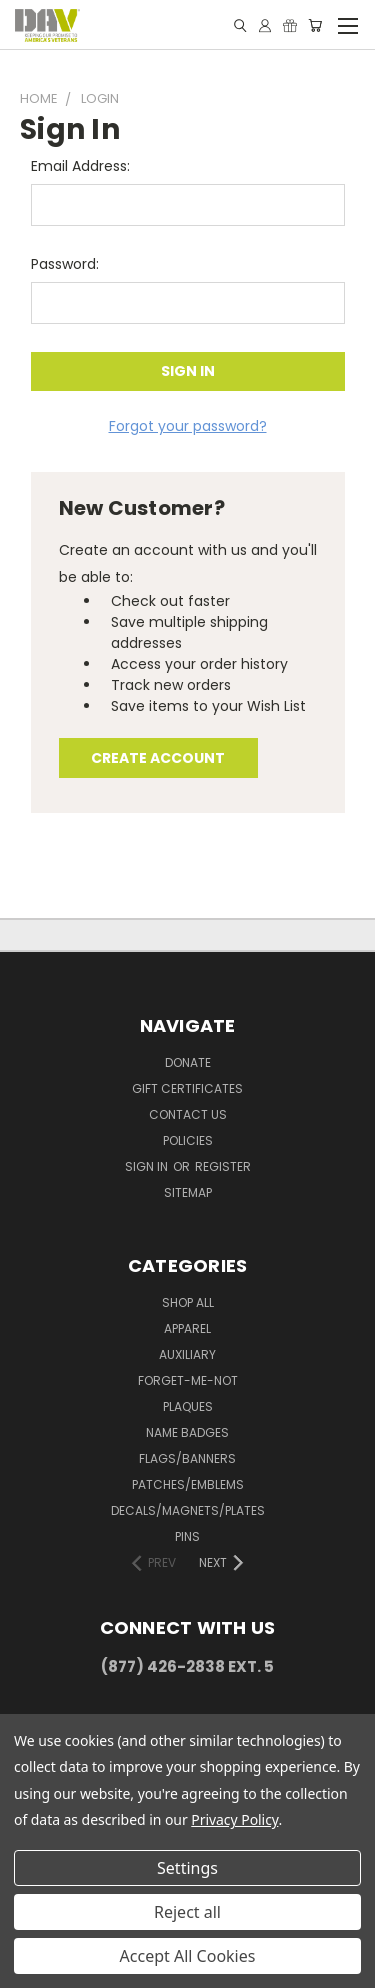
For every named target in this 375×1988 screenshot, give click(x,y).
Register (223, 1166)
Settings (187, 1868)
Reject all (187, 1912)
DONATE (188, 1062)
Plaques (188, 1406)
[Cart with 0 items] (315, 25)
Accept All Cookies (188, 1956)
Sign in (148, 1166)
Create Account (158, 758)
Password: (65, 264)
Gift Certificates (187, 1088)
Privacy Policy (234, 1819)
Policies (188, 1140)
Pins (187, 1536)
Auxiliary (187, 1354)
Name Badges (187, 1432)
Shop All (188, 1302)
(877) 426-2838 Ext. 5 (187, 1666)
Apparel (187, 1328)
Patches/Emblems (188, 1484)
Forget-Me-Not (188, 1380)
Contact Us (188, 1114)
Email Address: (80, 166)
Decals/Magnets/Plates (188, 1510)
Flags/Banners (187, 1458)
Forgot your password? (188, 426)
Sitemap (188, 1192)
